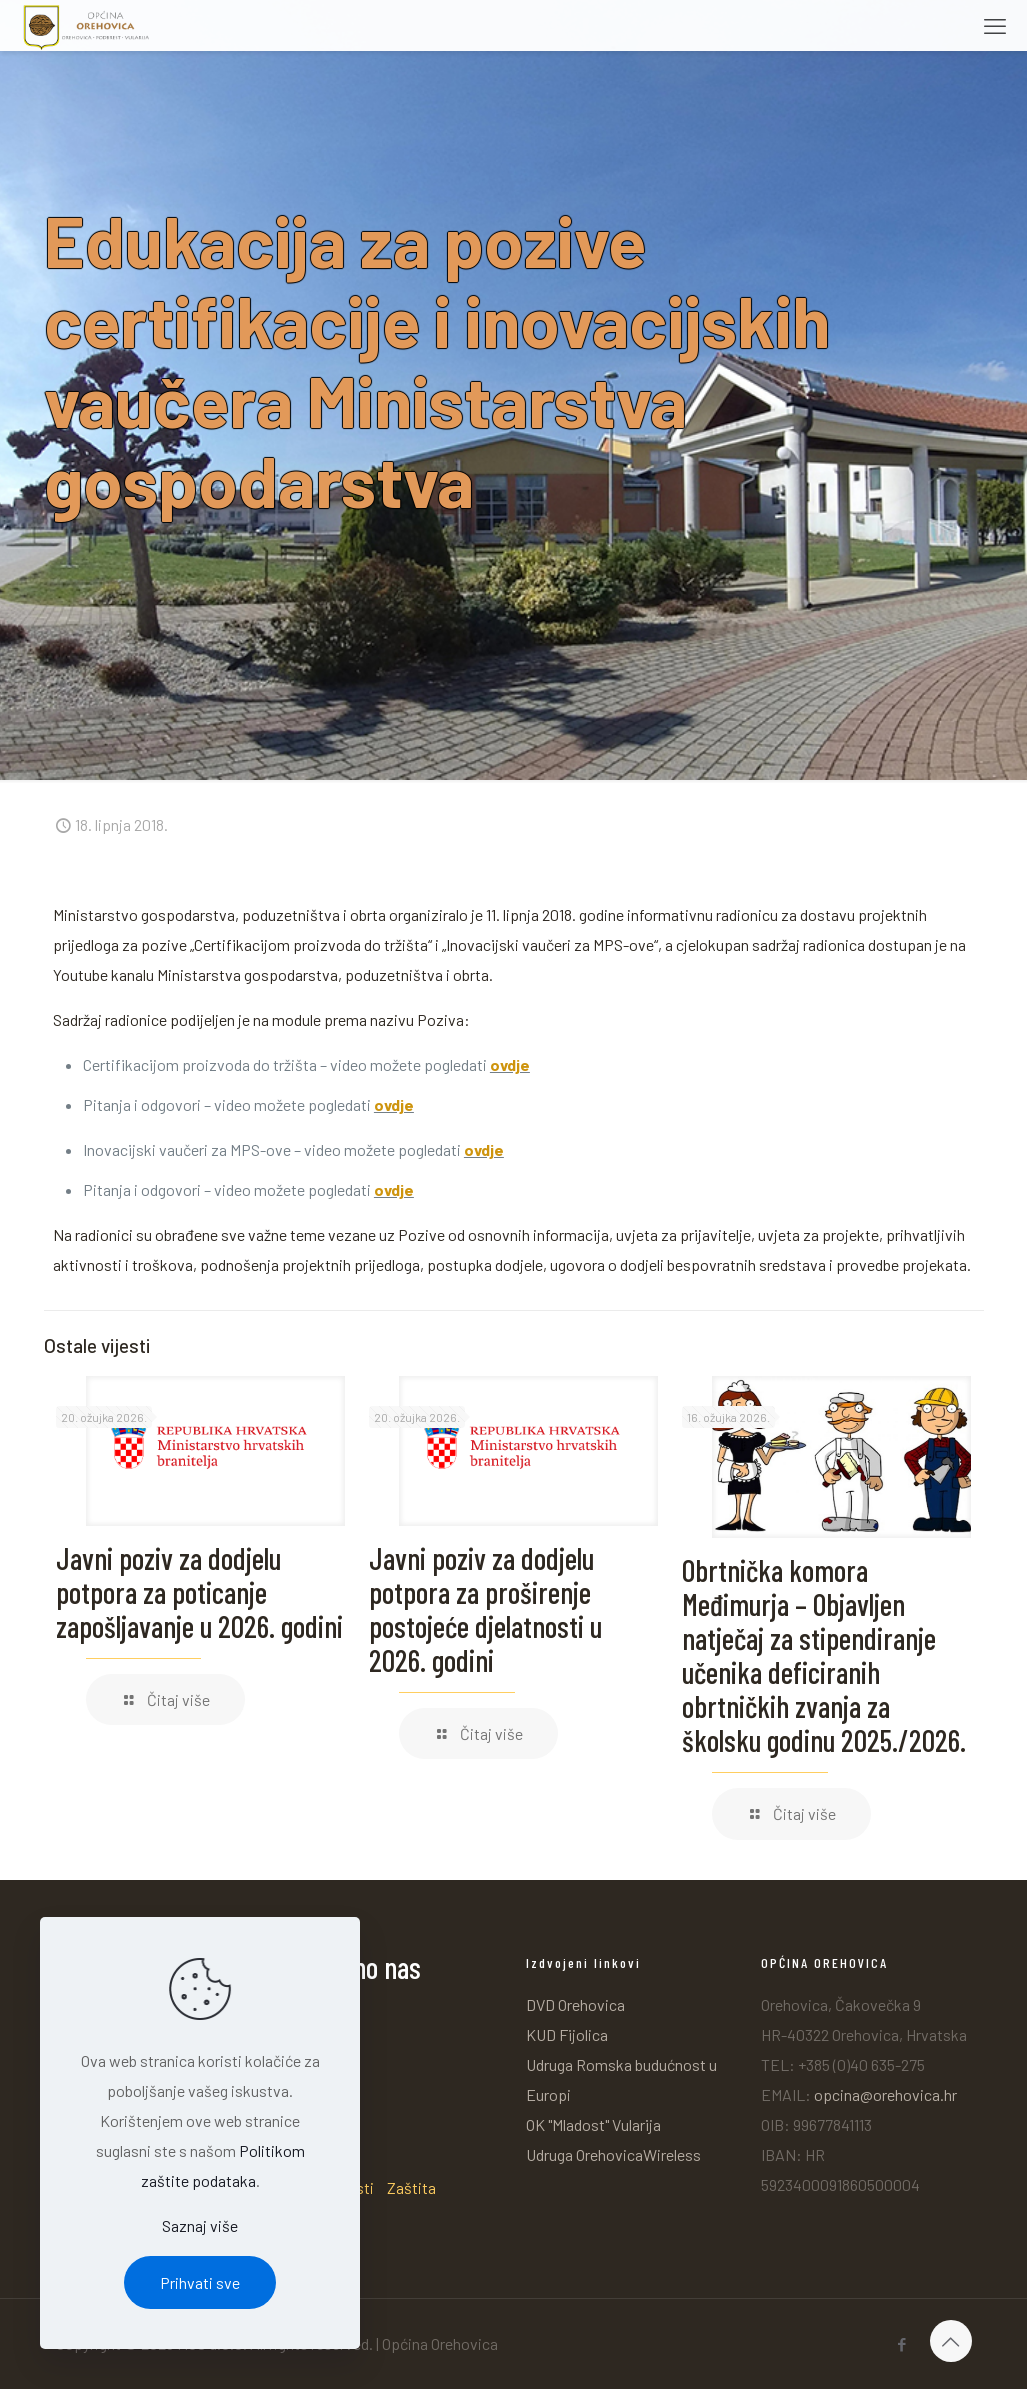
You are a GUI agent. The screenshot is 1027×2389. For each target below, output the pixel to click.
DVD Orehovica (575, 2004)
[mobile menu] (995, 25)
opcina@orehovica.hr (885, 2094)
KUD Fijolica (567, 2034)
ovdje (510, 1064)
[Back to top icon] (951, 2341)
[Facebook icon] (902, 2344)
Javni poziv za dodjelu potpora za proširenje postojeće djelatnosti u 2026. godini (485, 1609)
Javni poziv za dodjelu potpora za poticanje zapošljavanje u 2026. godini (199, 1592)
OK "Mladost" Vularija (593, 2124)
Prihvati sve (200, 2282)
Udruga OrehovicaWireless (613, 2154)
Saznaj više (200, 2225)
